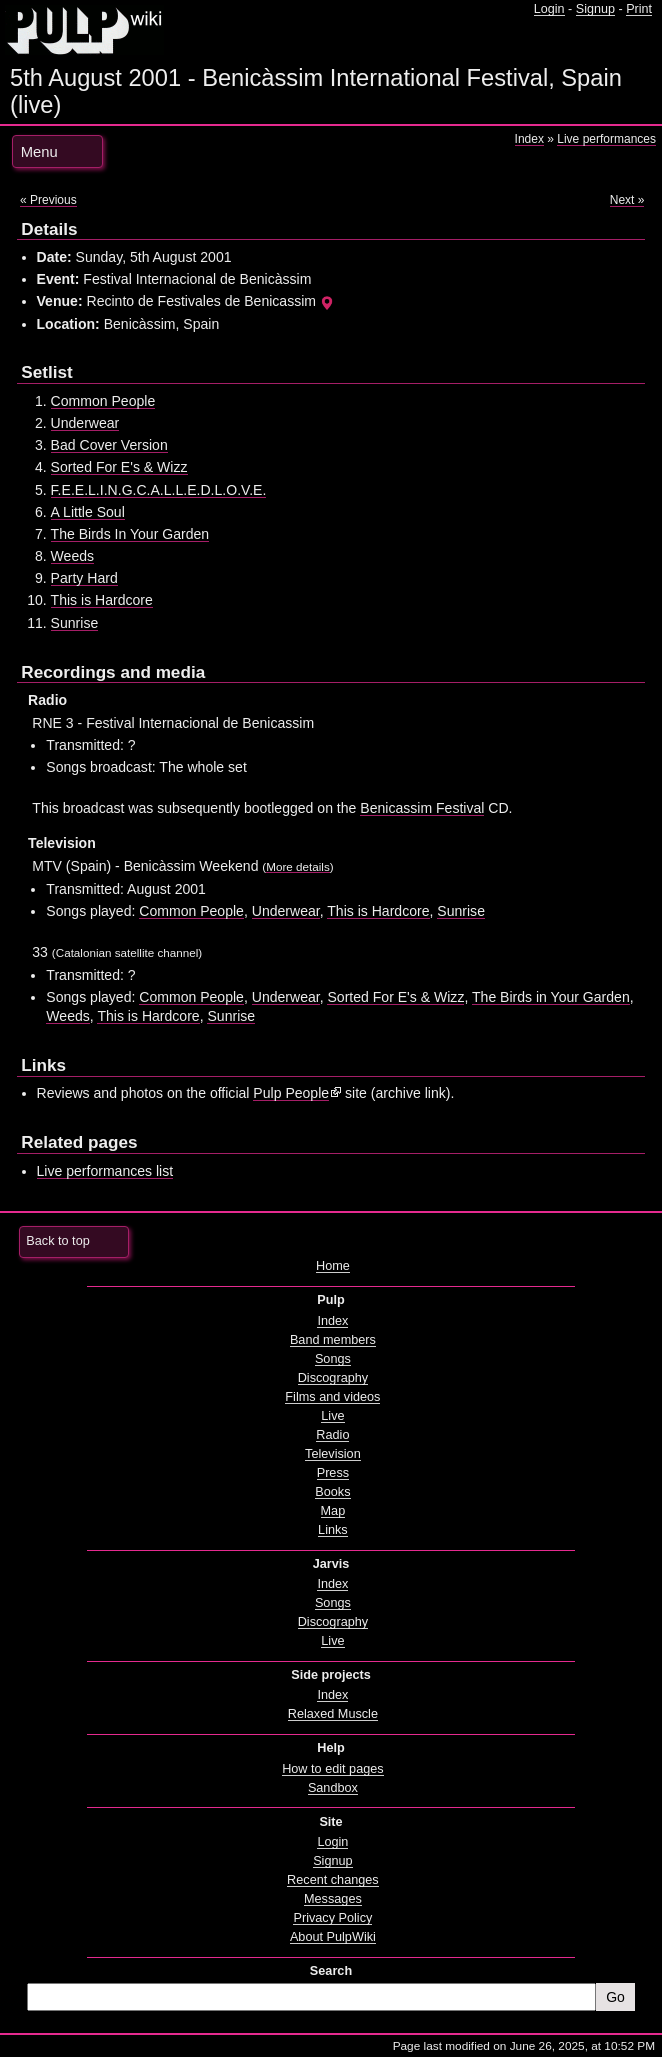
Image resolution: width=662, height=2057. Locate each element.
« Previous (48, 200)
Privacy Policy (332, 1918)
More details (298, 866)
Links (333, 1530)
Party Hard (84, 578)
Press (333, 1473)
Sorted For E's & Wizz (119, 467)
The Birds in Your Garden (551, 997)
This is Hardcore (102, 600)
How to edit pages (332, 1769)
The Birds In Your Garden (130, 534)
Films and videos (332, 1397)
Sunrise (75, 623)
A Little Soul (88, 512)
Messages (333, 1899)
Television (333, 1454)
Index (529, 139)
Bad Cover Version (109, 445)
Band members (333, 1340)
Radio (332, 1435)
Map (333, 1511)
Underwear (85, 423)
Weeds (72, 556)
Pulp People (291, 1093)
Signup (595, 9)
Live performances (606, 139)
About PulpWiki (333, 1937)
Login (549, 9)
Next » (627, 200)
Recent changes (333, 1880)
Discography (333, 1378)
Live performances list (105, 1171)
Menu (39, 152)
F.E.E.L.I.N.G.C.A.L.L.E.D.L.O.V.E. (159, 490)
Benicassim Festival (422, 808)
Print (639, 9)
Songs (333, 1359)
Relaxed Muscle (333, 1714)
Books (332, 1492)
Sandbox (333, 1788)
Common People (103, 401)
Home (333, 1266)
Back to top (57, 1241)
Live (332, 1416)
